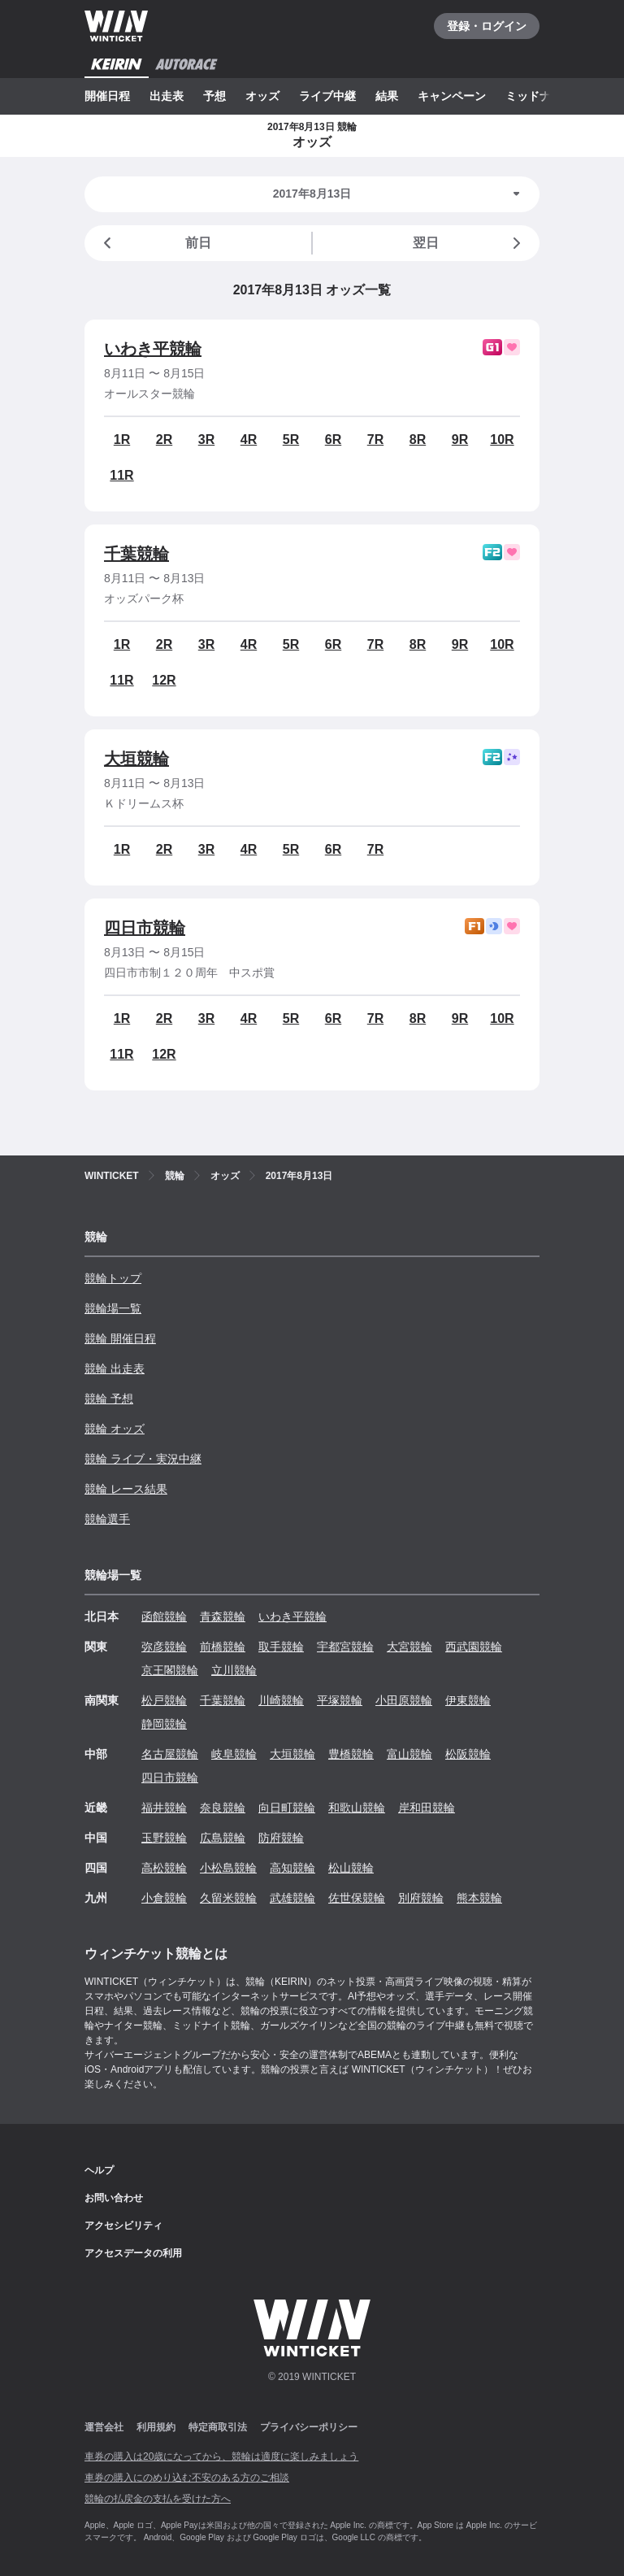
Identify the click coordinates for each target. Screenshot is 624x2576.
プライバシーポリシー (309, 2427)
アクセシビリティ (123, 2225)
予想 (214, 95)
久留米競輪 (228, 1897)
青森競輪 (222, 1616)
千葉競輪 (136, 554)
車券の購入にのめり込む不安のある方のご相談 (186, 2477)
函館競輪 (164, 1616)
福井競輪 (164, 1807)
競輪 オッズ (114, 1428)
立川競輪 (234, 1670)
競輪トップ (112, 1278)
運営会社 (104, 2427)
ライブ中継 (327, 95)
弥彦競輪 (164, 1646)
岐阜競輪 (234, 1753)
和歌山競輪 (356, 1807)
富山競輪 (409, 1753)
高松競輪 (164, 1867)
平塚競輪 (339, 1700)
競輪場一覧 (112, 1308)
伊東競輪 (468, 1700)
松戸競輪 (164, 1700)
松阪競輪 (468, 1753)
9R (460, 439)
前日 (154, 243)
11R (121, 475)
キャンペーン (452, 95)
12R (164, 680)
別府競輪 (421, 1897)
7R (375, 439)
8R (418, 439)
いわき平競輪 (153, 349)
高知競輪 (292, 1867)
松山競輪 (351, 1867)
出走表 (167, 95)
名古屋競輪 (169, 1753)
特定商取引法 (217, 2427)
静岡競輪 (164, 1723)
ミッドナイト (539, 95)
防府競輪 (281, 1837)
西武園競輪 (473, 1646)
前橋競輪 (222, 1646)
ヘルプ (99, 2170)
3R (206, 439)
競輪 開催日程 (120, 1338)
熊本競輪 (479, 1897)
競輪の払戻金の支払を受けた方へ (157, 2498)
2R (164, 439)
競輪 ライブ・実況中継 (143, 1458)
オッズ (262, 95)
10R (502, 439)
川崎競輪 (281, 1700)
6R (333, 439)
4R (248, 439)
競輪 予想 (108, 1398)
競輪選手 (107, 1518)
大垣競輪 (136, 759)
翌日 (469, 243)
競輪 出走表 (114, 1368)
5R (291, 439)
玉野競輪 (164, 1837)
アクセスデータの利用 (133, 2253)
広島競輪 (222, 1837)
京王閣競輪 (169, 1670)
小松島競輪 (228, 1867)
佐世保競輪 (356, 1897)
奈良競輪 (222, 1807)
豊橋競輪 (351, 1753)
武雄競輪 (292, 1897)
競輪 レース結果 (125, 1488)
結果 (386, 95)
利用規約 (156, 2427)
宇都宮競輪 (345, 1646)
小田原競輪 (403, 1700)
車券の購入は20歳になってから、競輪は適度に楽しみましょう (221, 2456)
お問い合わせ (113, 2198)
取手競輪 (281, 1646)
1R (122, 439)
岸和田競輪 (426, 1807)
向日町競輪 (286, 1807)
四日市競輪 (144, 928)
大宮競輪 (409, 1646)
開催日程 (107, 95)
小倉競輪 (164, 1897)
